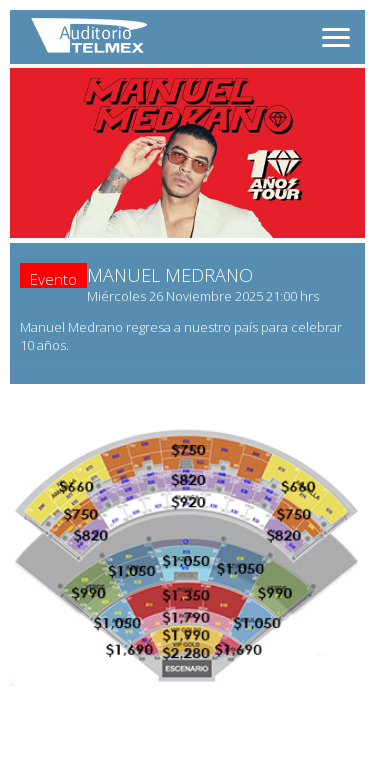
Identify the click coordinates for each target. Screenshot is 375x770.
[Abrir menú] (336, 37)
